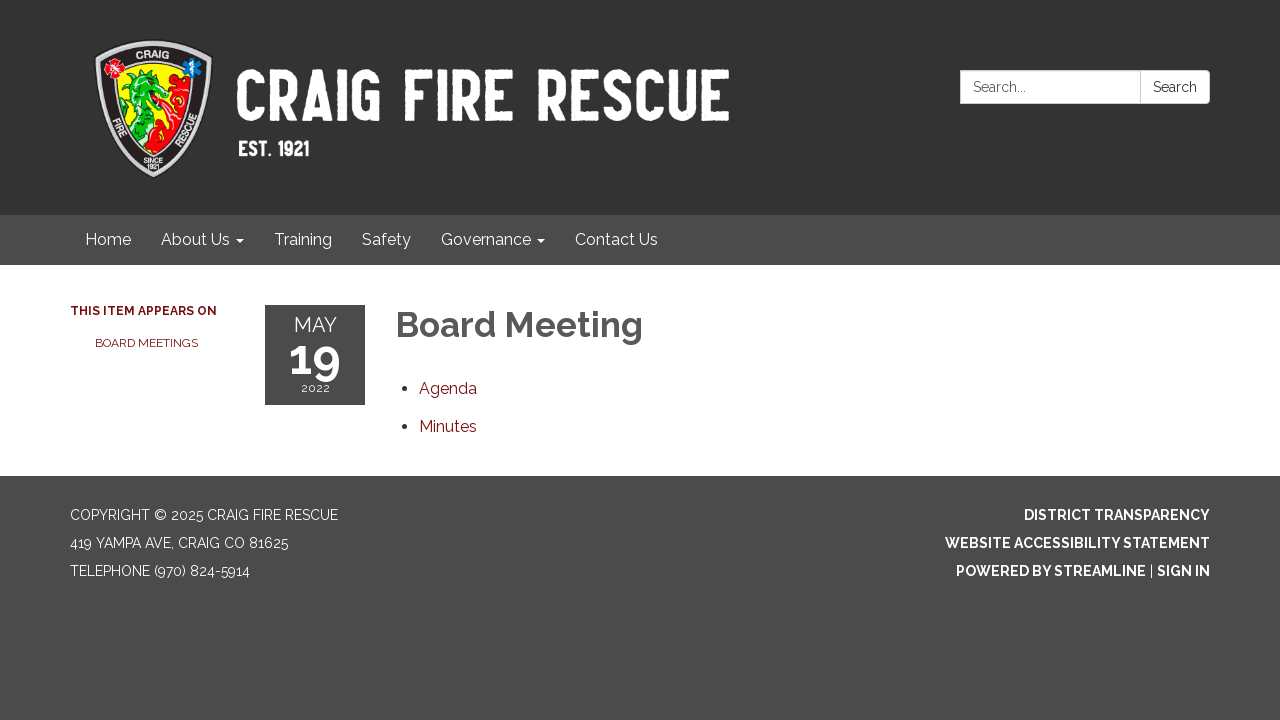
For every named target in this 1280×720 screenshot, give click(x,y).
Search (1175, 87)
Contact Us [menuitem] (616, 239)
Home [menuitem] (108, 239)
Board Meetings (146, 343)
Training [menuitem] (303, 239)
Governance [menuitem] (486, 239)
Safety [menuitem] (386, 239)
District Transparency (1117, 515)
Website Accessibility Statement (1077, 543)
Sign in (1183, 571)
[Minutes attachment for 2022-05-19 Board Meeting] (448, 426)
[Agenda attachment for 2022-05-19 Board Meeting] (448, 388)
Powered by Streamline (1051, 571)
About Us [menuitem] (195, 239)
